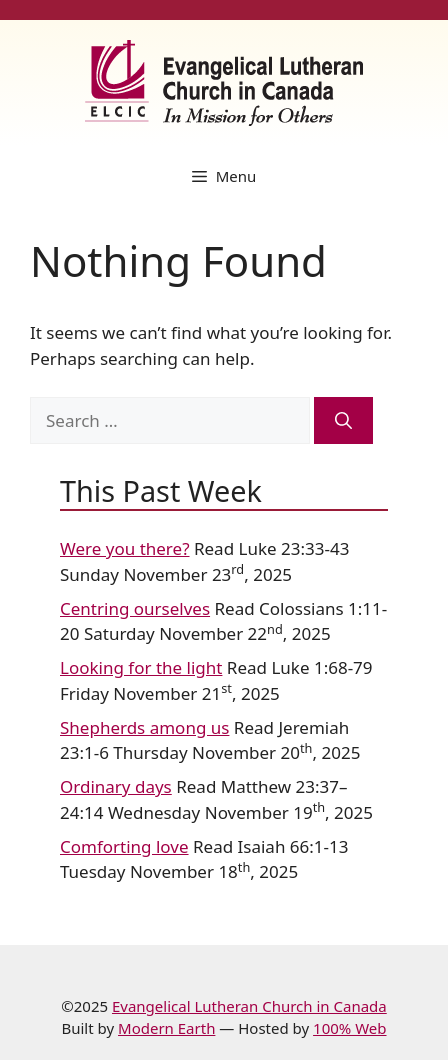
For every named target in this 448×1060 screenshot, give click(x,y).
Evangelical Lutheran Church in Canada (249, 1006)
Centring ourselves (135, 608)
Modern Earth (166, 1028)
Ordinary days (116, 786)
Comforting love (124, 846)
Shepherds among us (144, 727)
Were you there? (125, 548)
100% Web (349, 1028)
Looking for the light (141, 667)
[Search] (343, 421)
